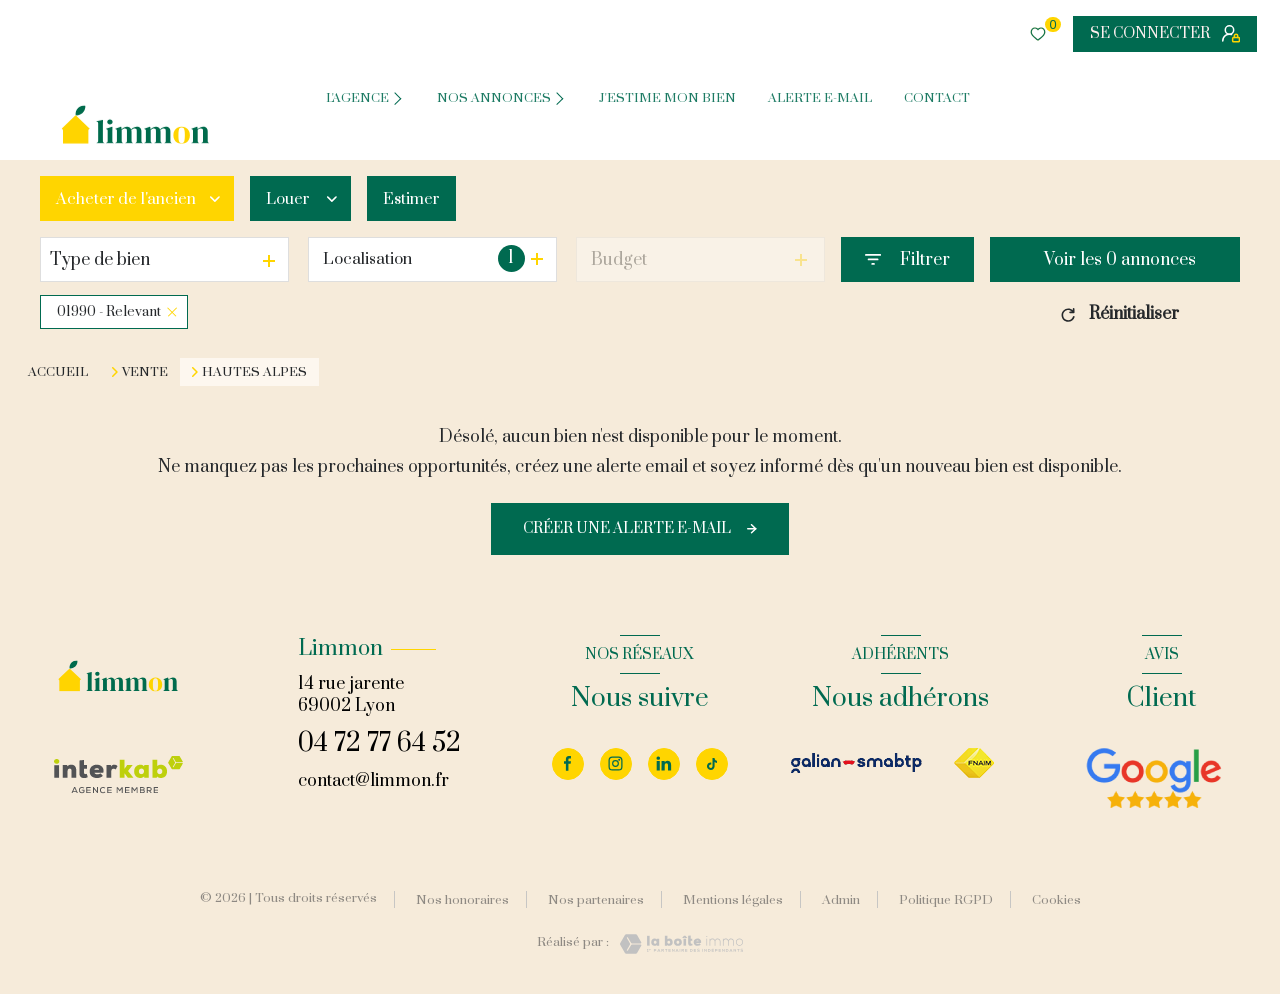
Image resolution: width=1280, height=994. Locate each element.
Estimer (422, 199)
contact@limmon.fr (373, 781)
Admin (841, 900)
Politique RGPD (946, 900)
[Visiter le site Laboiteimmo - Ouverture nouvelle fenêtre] (676, 944)
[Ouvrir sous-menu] (402, 97)
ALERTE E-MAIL (820, 98)
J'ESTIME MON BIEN (667, 98)
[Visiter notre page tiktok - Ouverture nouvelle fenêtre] (712, 764)
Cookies (1056, 901)
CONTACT (937, 98)
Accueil (58, 372)
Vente (145, 372)
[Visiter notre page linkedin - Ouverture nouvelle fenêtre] (664, 764)
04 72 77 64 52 (379, 743)
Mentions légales (733, 900)
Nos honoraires (462, 900)
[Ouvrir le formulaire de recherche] (907, 259)
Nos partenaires (596, 900)
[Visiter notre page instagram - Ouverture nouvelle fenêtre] (616, 764)
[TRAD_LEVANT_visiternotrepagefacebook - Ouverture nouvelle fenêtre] (568, 764)
